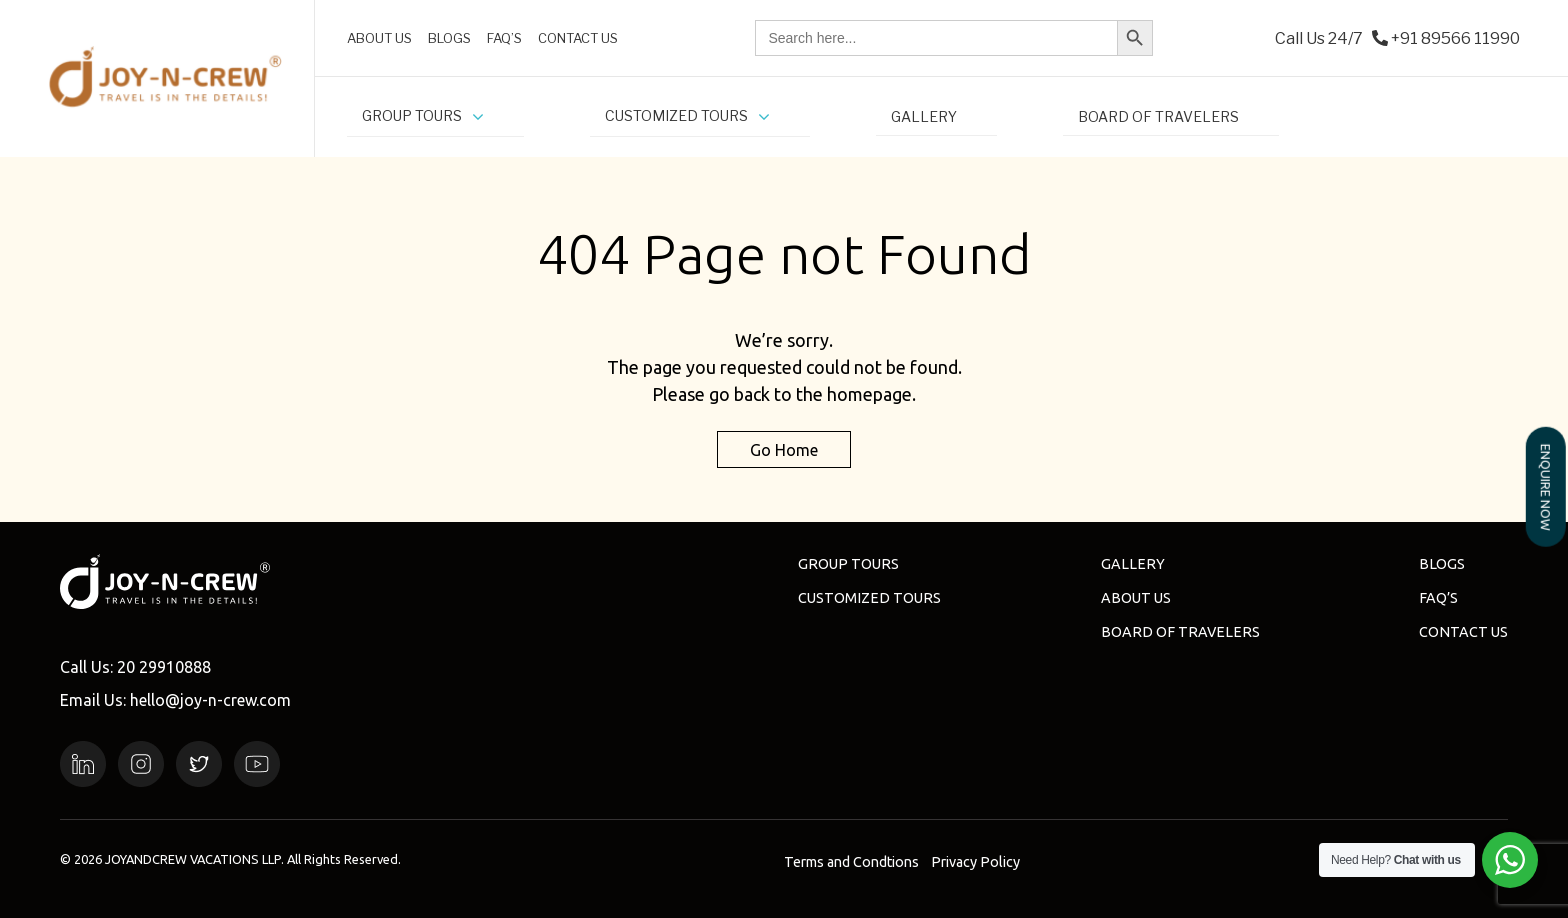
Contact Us (1463, 632)
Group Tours (848, 564)
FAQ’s (1438, 598)
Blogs (1442, 564)
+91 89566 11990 (1455, 38)
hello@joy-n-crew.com (210, 700)
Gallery (1133, 564)
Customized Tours (869, 598)
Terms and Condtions (851, 862)
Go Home (784, 449)
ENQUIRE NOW (1546, 486)
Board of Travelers (1180, 632)
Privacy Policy (975, 862)
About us (1136, 598)
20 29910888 (164, 667)
